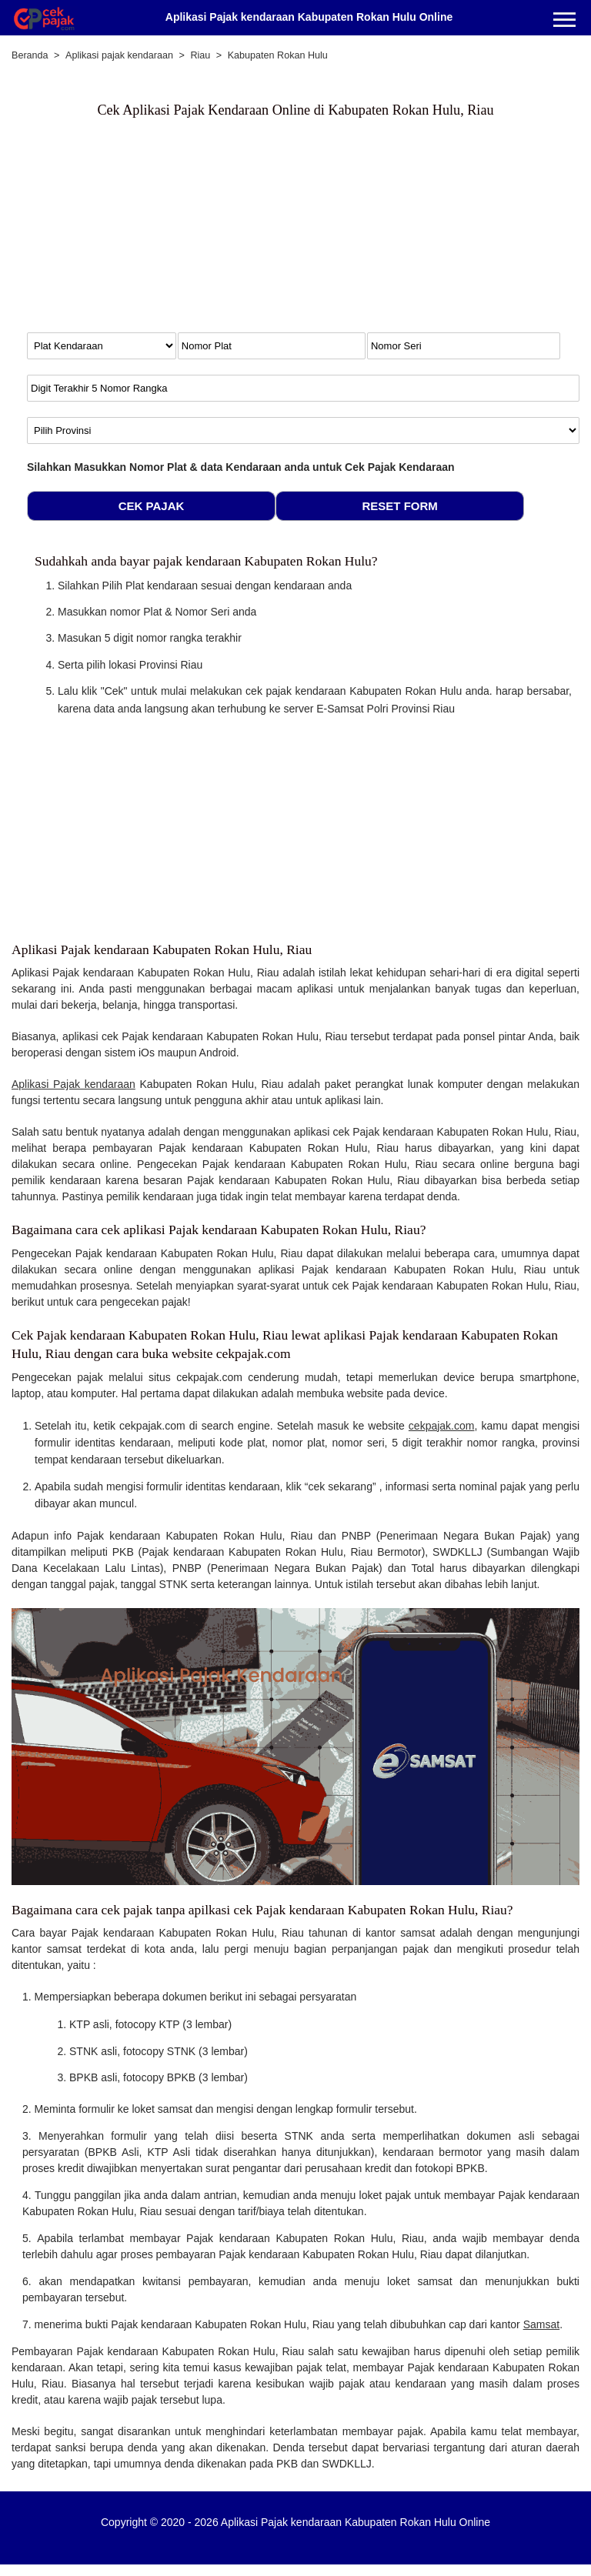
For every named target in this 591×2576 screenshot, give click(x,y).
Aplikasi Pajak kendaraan (73, 1084)
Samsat (541, 2324)
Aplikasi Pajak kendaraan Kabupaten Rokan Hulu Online (308, 17)
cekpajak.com (442, 1426)
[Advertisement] (146, 232)
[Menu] (564, 21)
